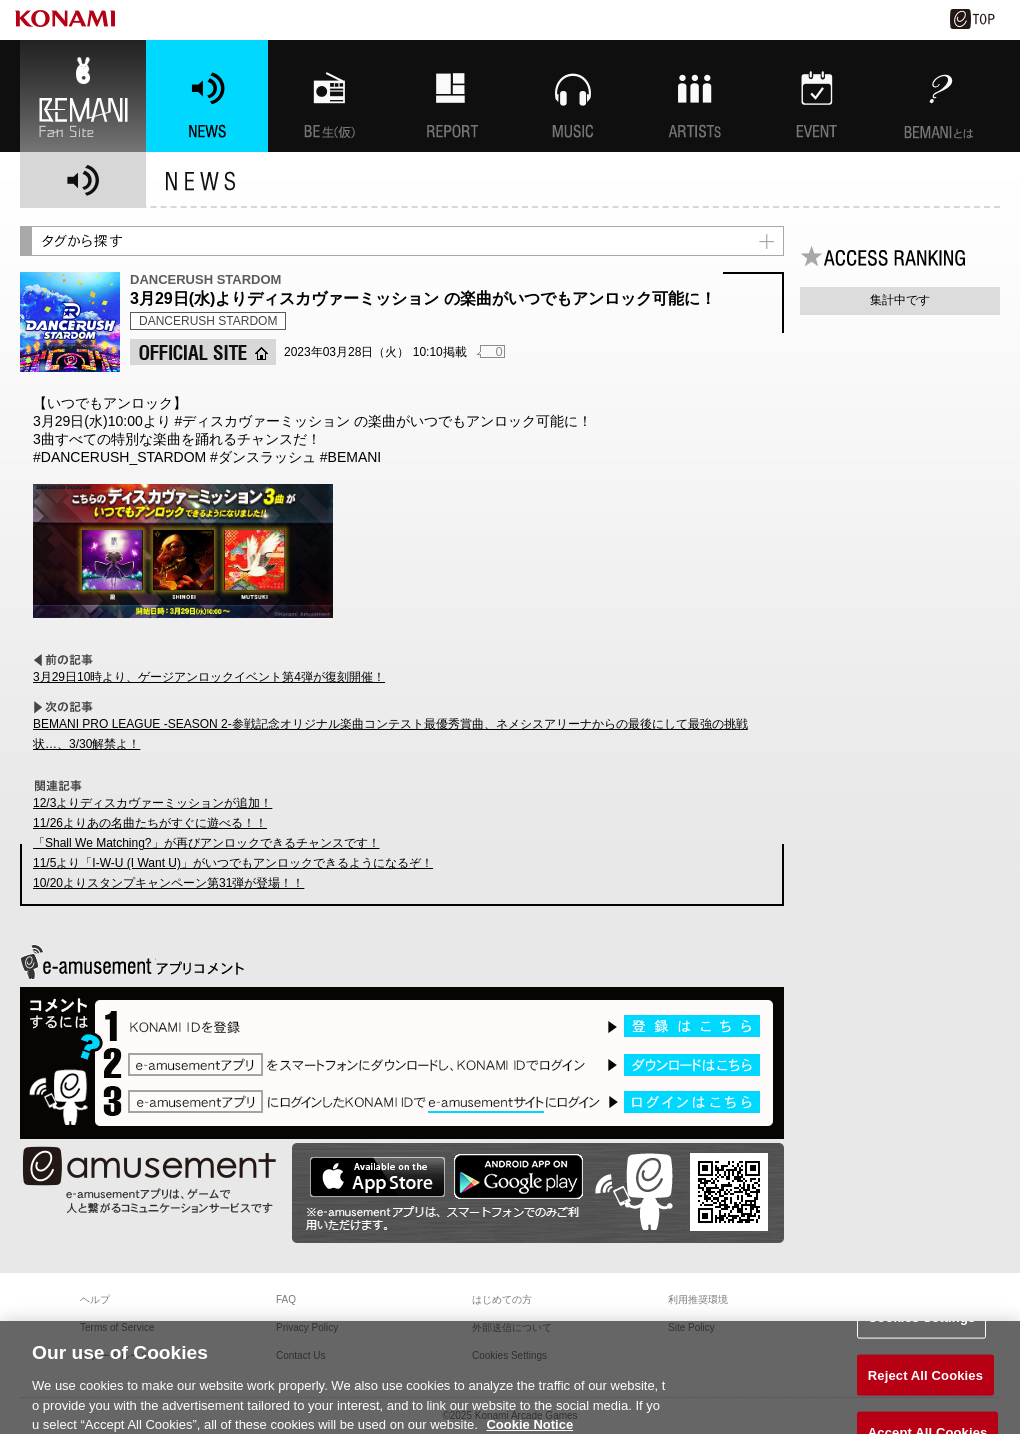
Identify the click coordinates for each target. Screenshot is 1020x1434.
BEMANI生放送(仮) (329, 96)
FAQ (286, 1299)
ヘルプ (95, 1299)
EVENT (817, 96)
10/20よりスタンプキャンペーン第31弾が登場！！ (168, 883)
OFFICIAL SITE (203, 352)
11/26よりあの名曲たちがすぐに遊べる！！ (150, 823)
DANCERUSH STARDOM (208, 321)
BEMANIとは (939, 96)
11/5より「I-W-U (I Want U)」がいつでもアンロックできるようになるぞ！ (233, 863)
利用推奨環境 (698, 1299)
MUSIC (573, 96)
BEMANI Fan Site (83, 96)
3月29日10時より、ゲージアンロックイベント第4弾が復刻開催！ (209, 677)
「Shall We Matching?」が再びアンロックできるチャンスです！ (206, 843)
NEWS (207, 96)
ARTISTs (695, 96)
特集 (451, 96)
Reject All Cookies (925, 1382)
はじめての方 (502, 1299)
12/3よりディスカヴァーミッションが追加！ (152, 803)
